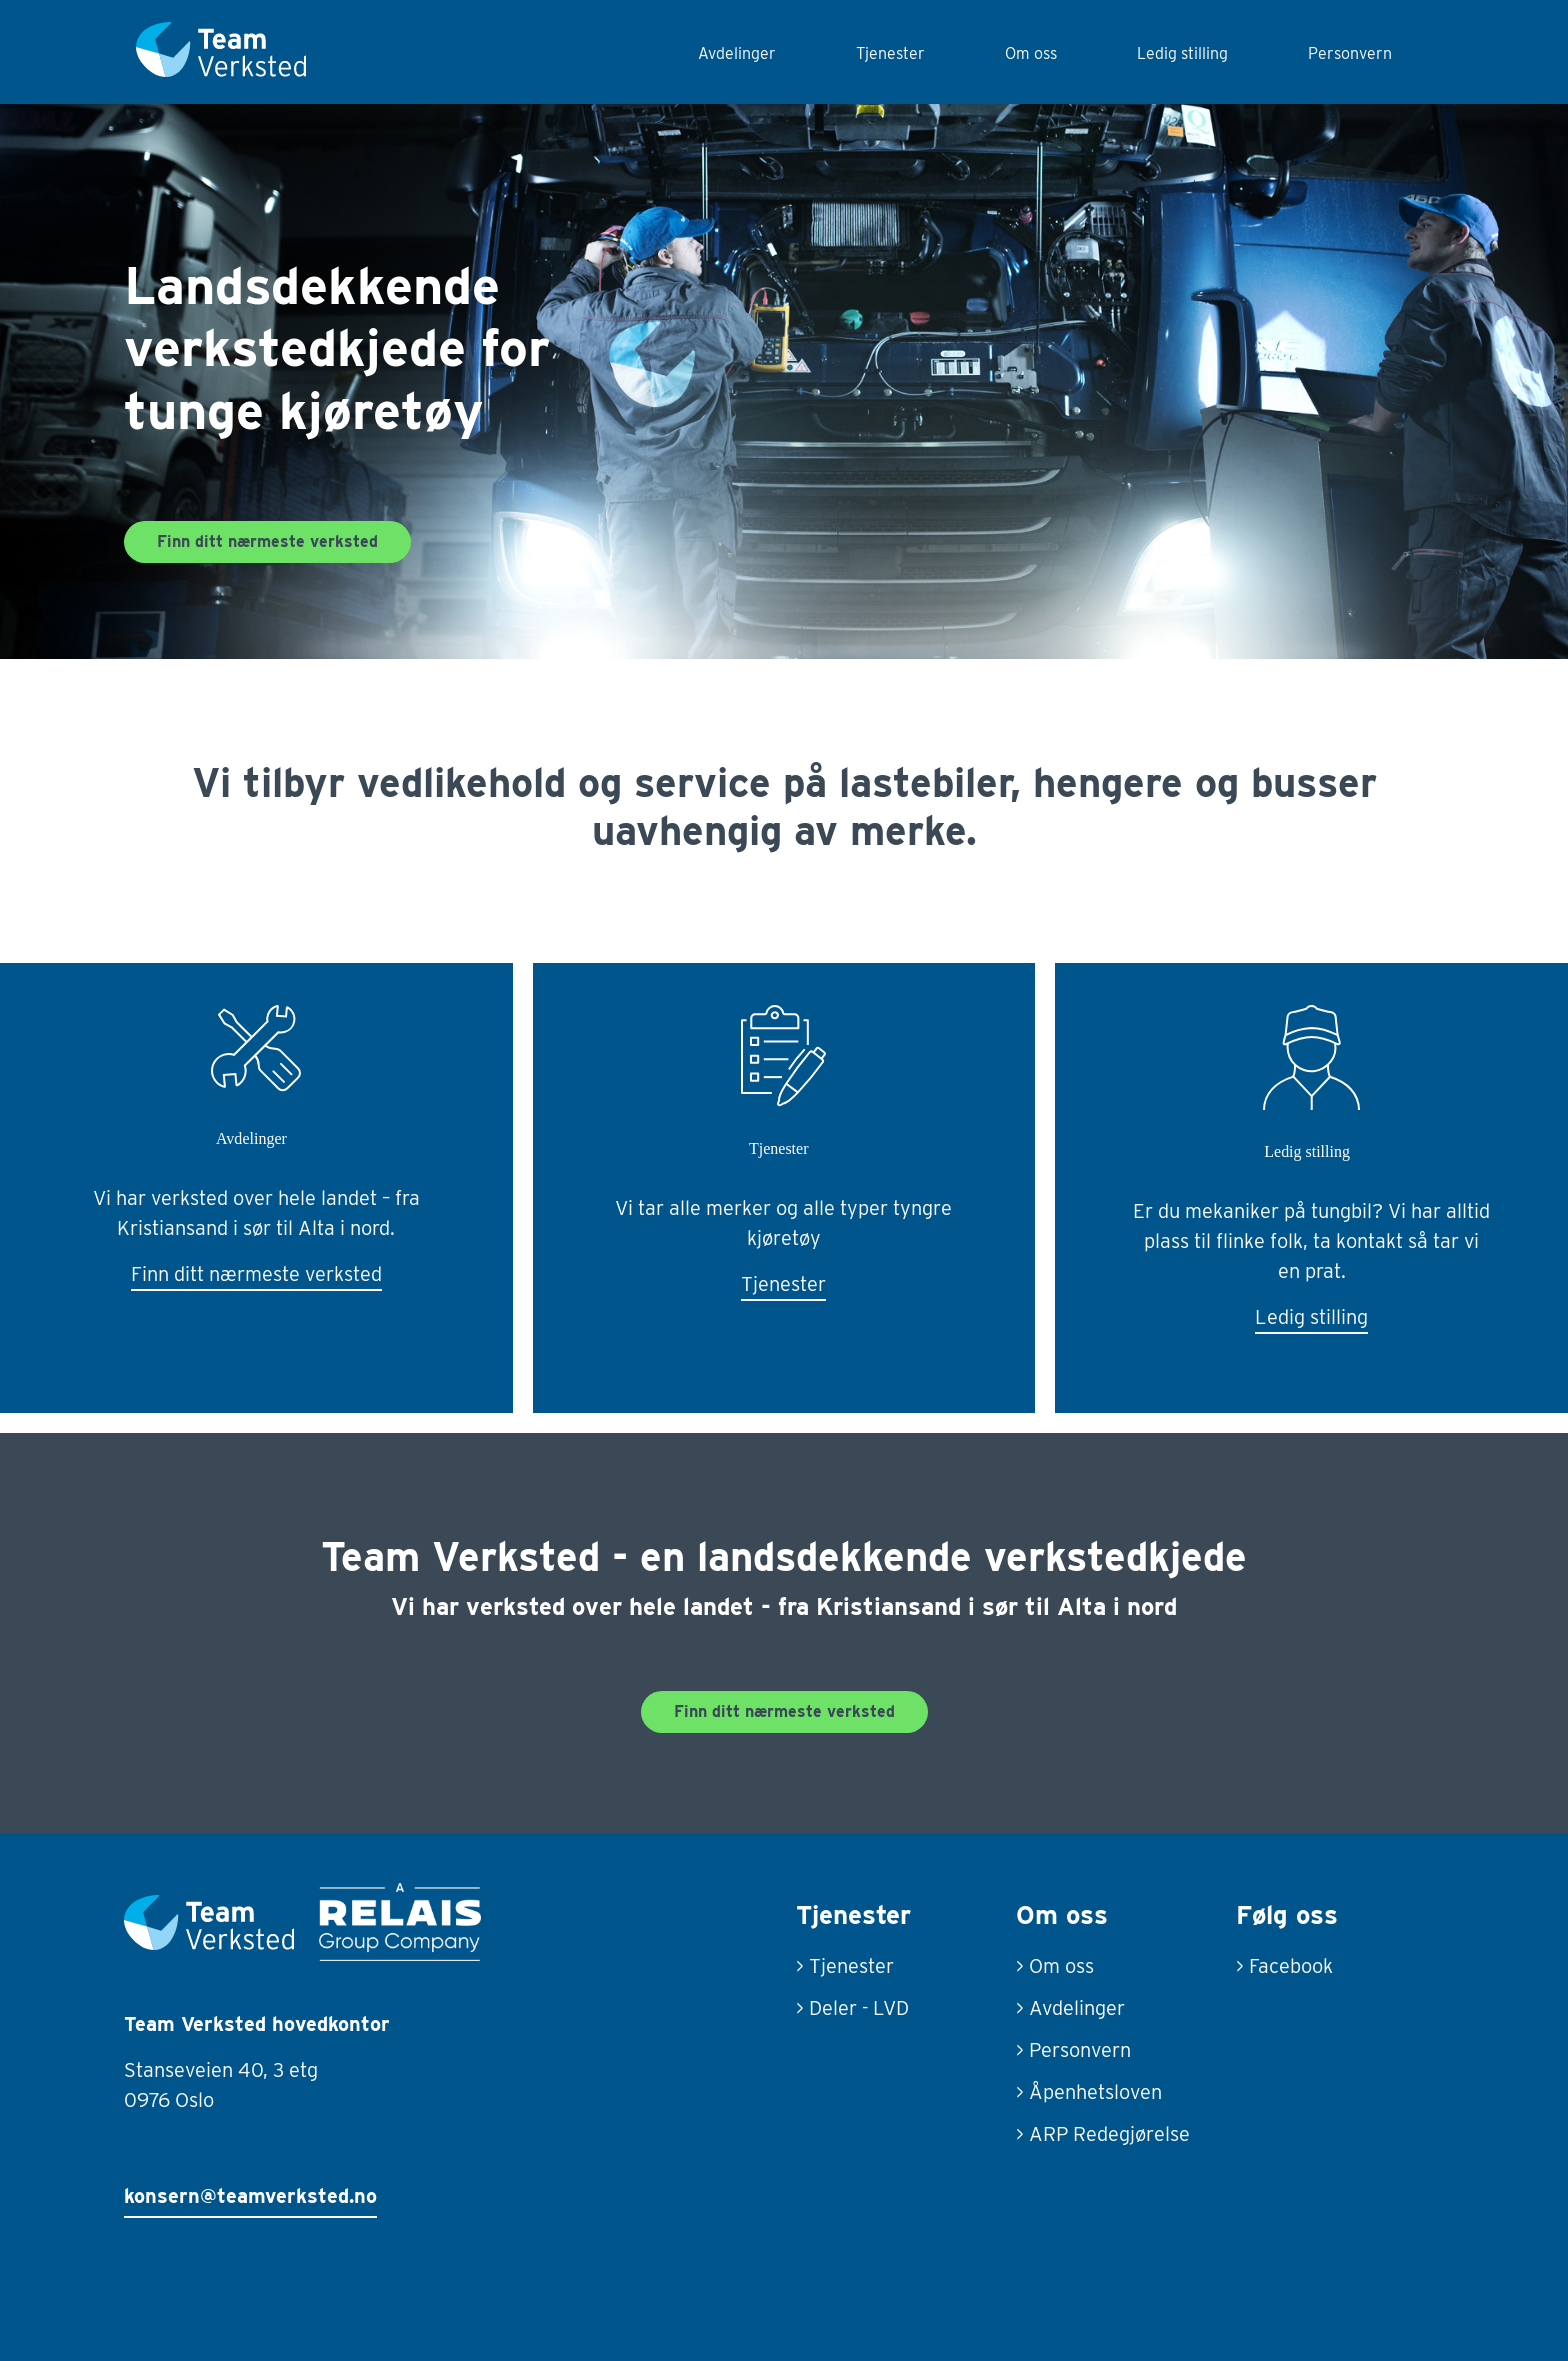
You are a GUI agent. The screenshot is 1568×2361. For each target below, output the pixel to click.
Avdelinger (737, 53)
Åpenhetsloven (1095, 2092)
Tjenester (890, 53)
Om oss (1031, 53)
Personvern (1350, 53)
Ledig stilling (1182, 53)
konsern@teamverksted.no (250, 2196)
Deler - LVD (859, 2008)
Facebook (1291, 1966)
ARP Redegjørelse (1109, 2134)
